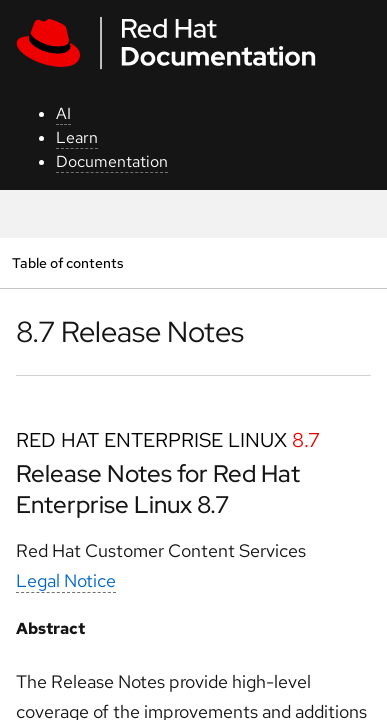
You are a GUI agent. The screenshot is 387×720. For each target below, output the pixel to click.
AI (63, 113)
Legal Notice (66, 580)
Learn (77, 137)
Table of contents (67, 262)
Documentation (112, 161)
